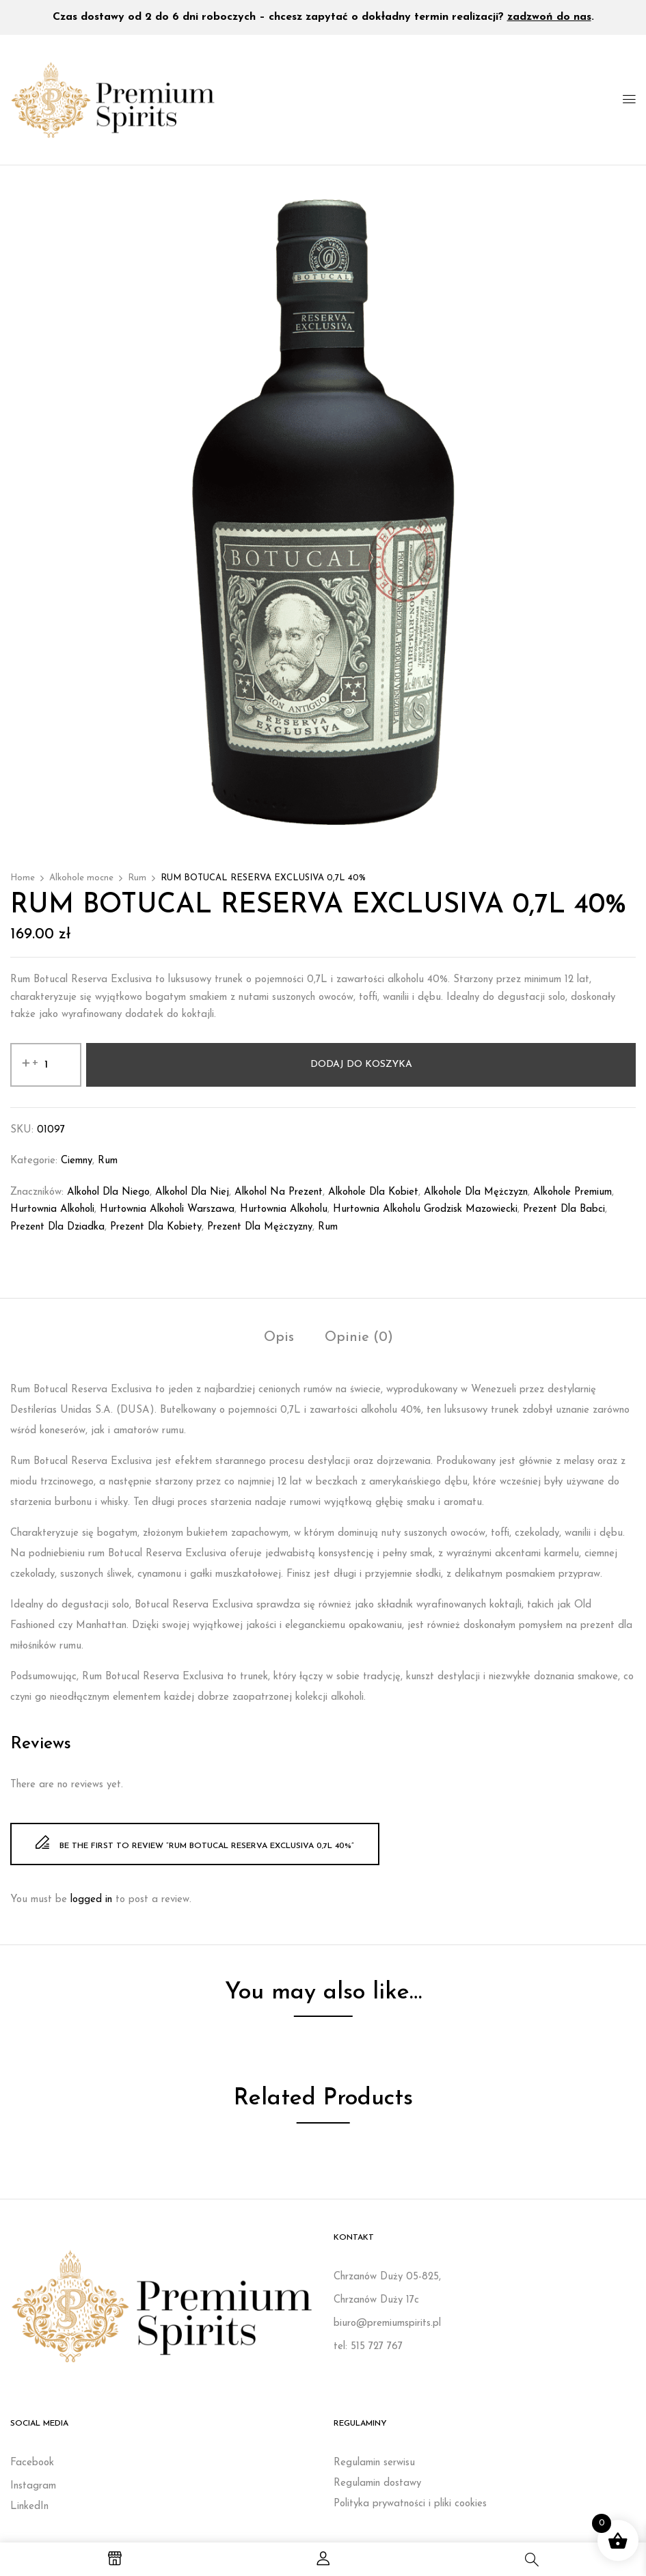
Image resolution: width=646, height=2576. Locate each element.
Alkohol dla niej (192, 1192)
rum (328, 1227)
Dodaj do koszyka (361, 1064)
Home (22, 877)
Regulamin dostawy (377, 2483)
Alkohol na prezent (278, 1192)
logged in (91, 1900)
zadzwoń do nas (549, 17)
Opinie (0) (359, 1337)
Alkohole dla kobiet (373, 1192)
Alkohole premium (572, 1192)
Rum (137, 877)
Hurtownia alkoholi (52, 1209)
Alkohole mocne (81, 877)
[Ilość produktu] (46, 1065)
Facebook (32, 2463)
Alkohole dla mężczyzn (476, 1192)
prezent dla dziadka (57, 1227)
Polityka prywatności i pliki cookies (410, 2504)
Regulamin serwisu (374, 2463)
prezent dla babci (564, 1209)
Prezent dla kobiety (156, 1227)
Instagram (33, 2486)
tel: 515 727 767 (368, 2347)
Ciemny (76, 1161)
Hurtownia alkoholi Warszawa (167, 1209)
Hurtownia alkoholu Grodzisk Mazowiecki (425, 1209)
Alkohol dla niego (108, 1192)
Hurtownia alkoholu (283, 1209)
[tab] (279, 1339)
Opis (279, 1337)
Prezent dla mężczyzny (259, 1227)
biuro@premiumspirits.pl (387, 2323)
